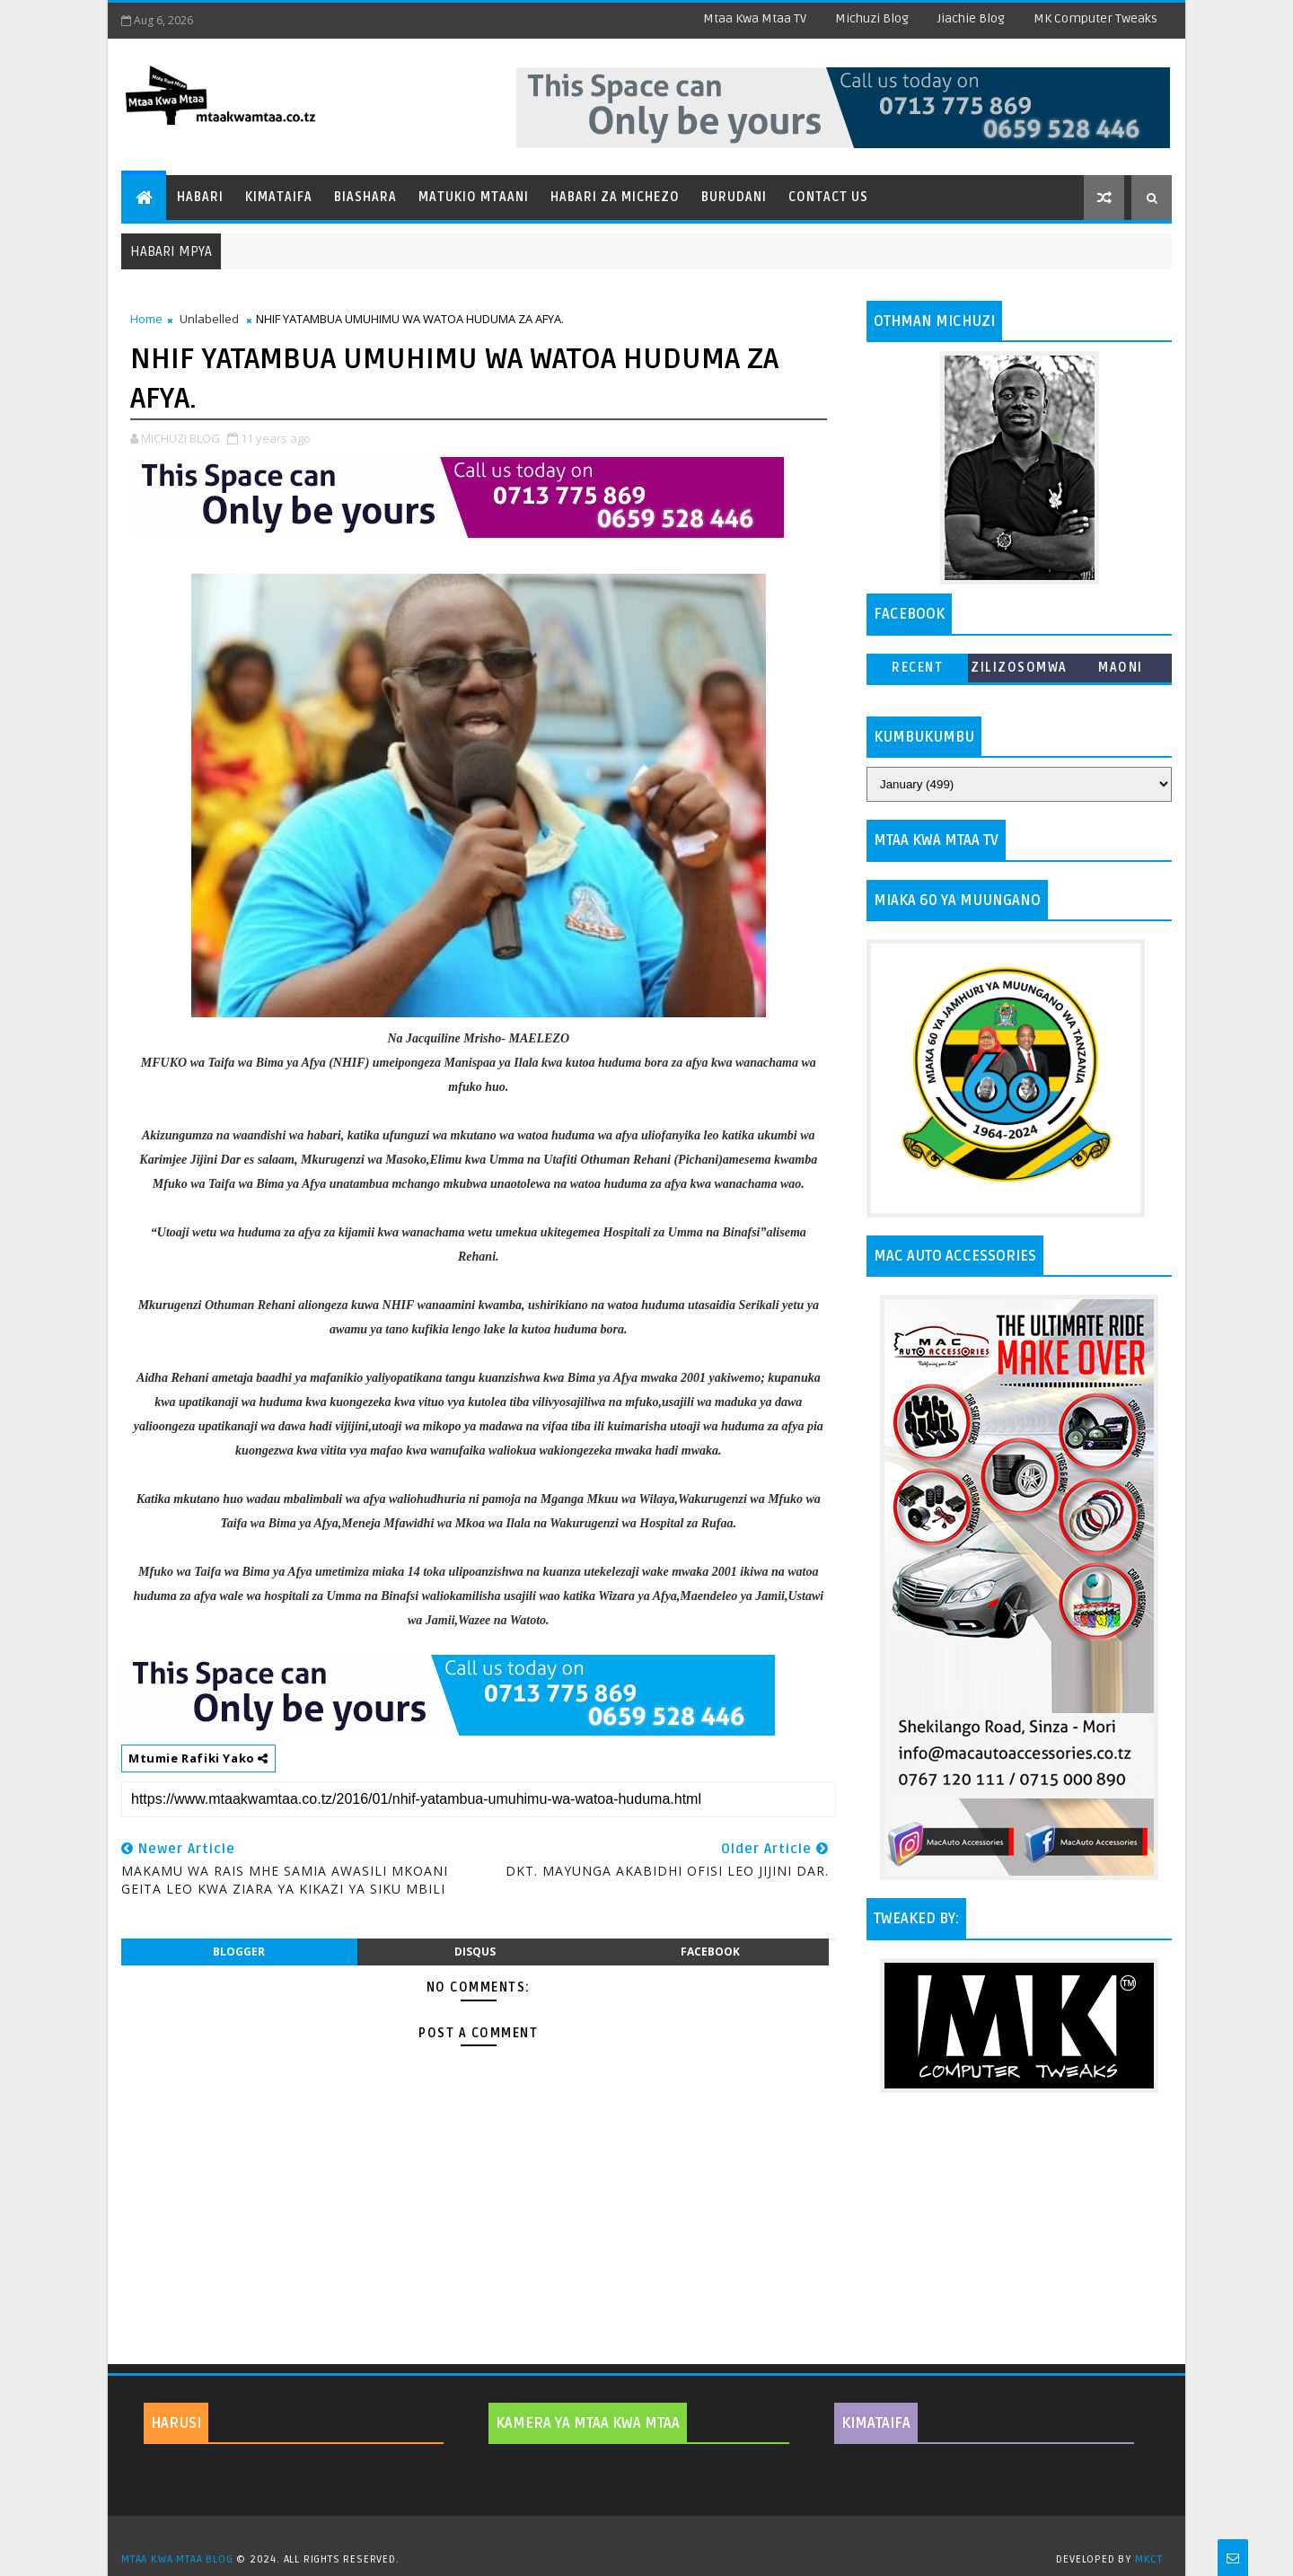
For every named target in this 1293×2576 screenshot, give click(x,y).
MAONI (1120, 667)
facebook (710, 1951)
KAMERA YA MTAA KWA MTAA (588, 2423)
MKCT (1149, 2559)
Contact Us (828, 197)
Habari (200, 197)
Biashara (365, 197)
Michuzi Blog (872, 18)
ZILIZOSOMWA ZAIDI (1019, 671)
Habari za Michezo (615, 197)
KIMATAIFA (875, 2423)
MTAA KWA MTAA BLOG (177, 2559)
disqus (475, 1951)
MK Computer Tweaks (1095, 18)
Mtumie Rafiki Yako (198, 1758)
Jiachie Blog (971, 18)
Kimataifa (278, 197)
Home (146, 319)
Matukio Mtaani (473, 197)
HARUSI (176, 2423)
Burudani (734, 197)
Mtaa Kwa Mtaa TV (754, 18)
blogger (239, 1951)
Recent (917, 667)
